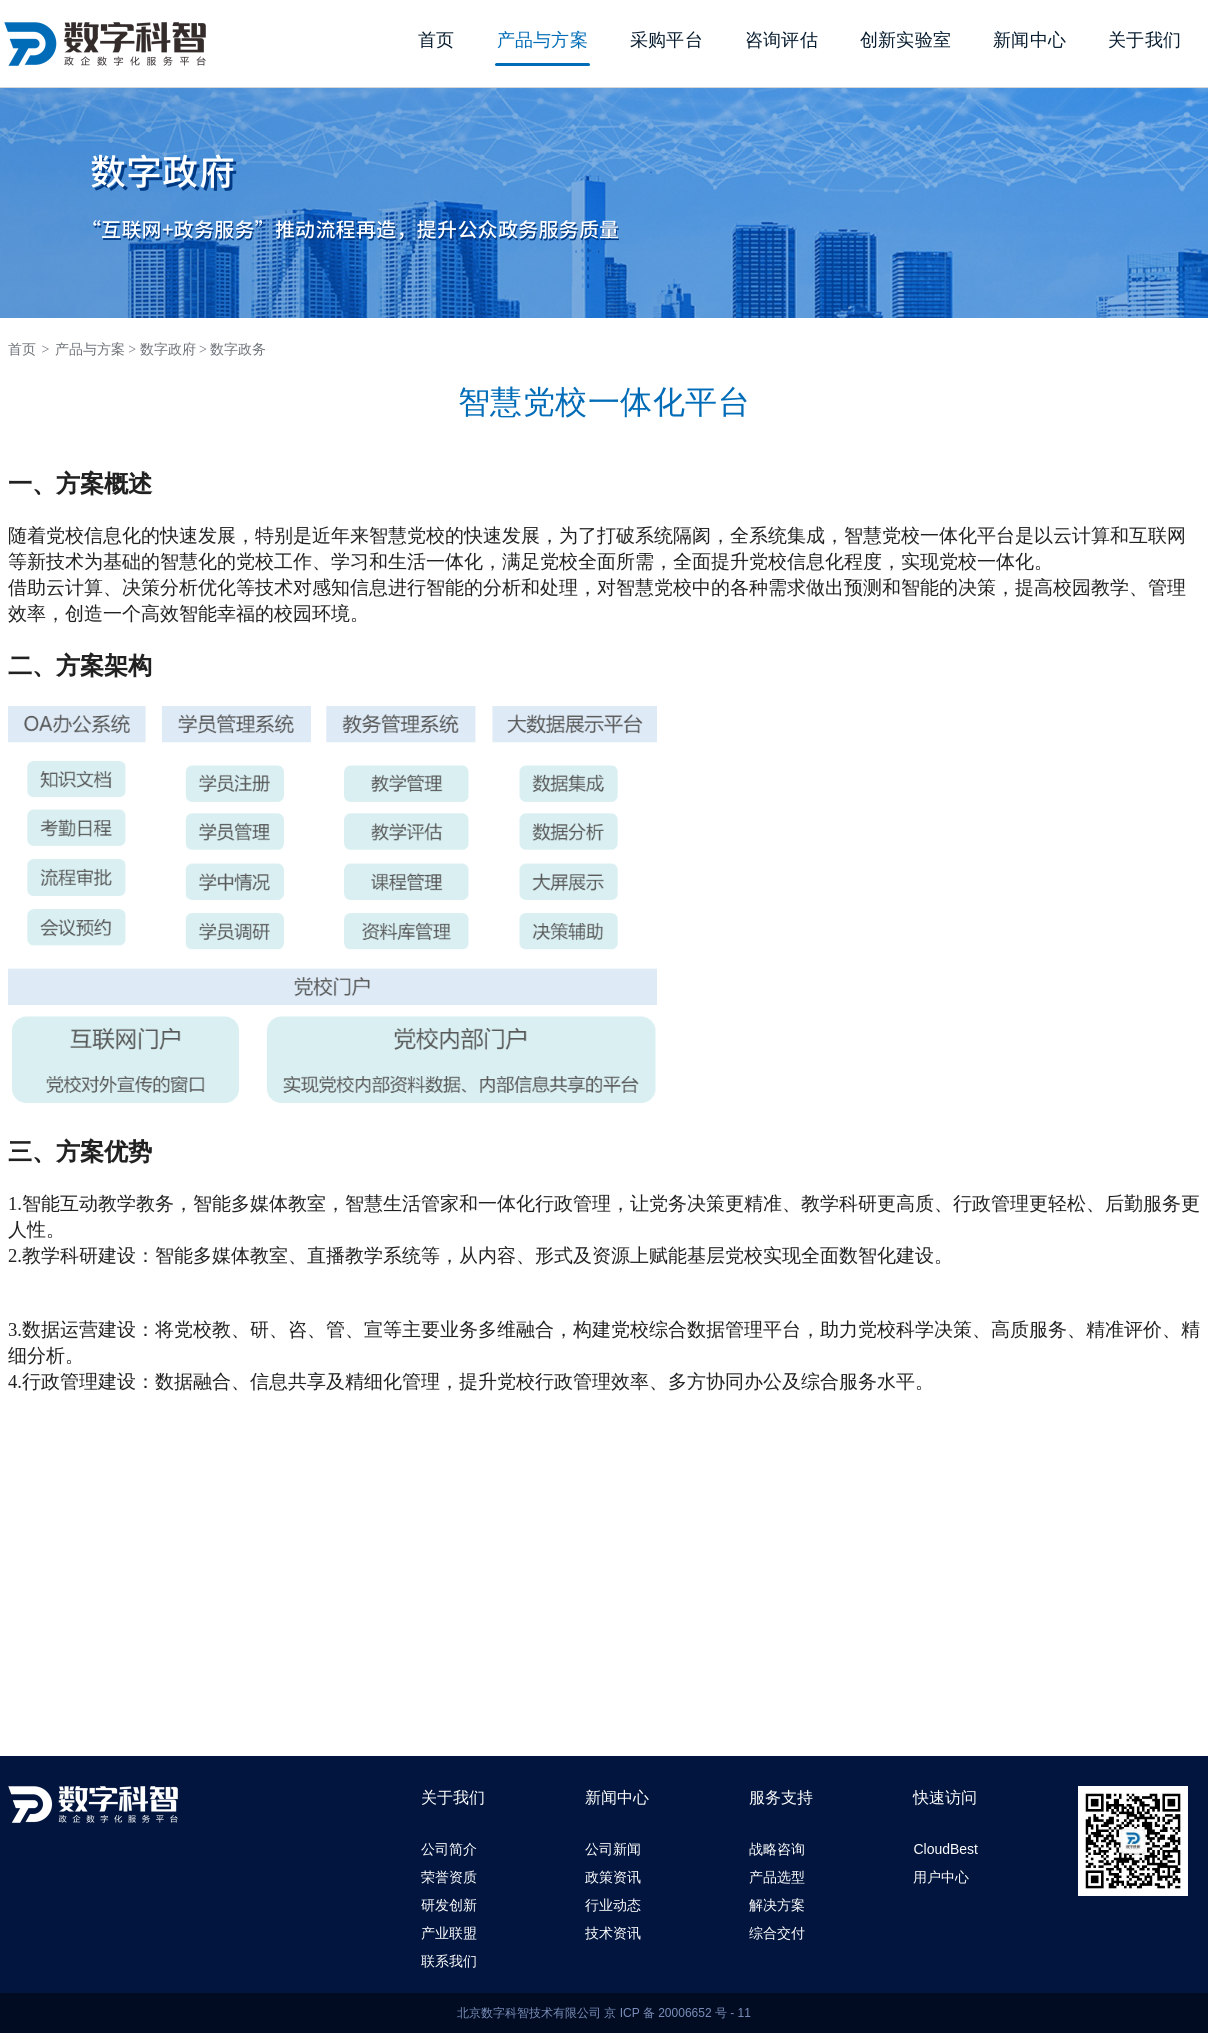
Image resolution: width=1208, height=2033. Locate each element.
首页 (436, 40)
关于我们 (1144, 40)
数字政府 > (173, 349)
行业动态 (613, 1905)
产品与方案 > (95, 349)
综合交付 (777, 1933)
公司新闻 (613, 1849)
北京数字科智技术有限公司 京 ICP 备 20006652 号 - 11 (604, 2013)
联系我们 (449, 1961)
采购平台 (666, 40)
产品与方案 (542, 40)
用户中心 (941, 1877)
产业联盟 (449, 1933)
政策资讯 (613, 1877)
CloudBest (945, 1849)
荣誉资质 (449, 1877)
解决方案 (777, 1905)
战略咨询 (777, 1849)
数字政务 (238, 349)
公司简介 (449, 1849)
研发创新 (449, 1905)
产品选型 (777, 1877)
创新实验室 (905, 40)
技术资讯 (613, 1933)
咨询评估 (781, 40)
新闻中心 (1029, 40)
